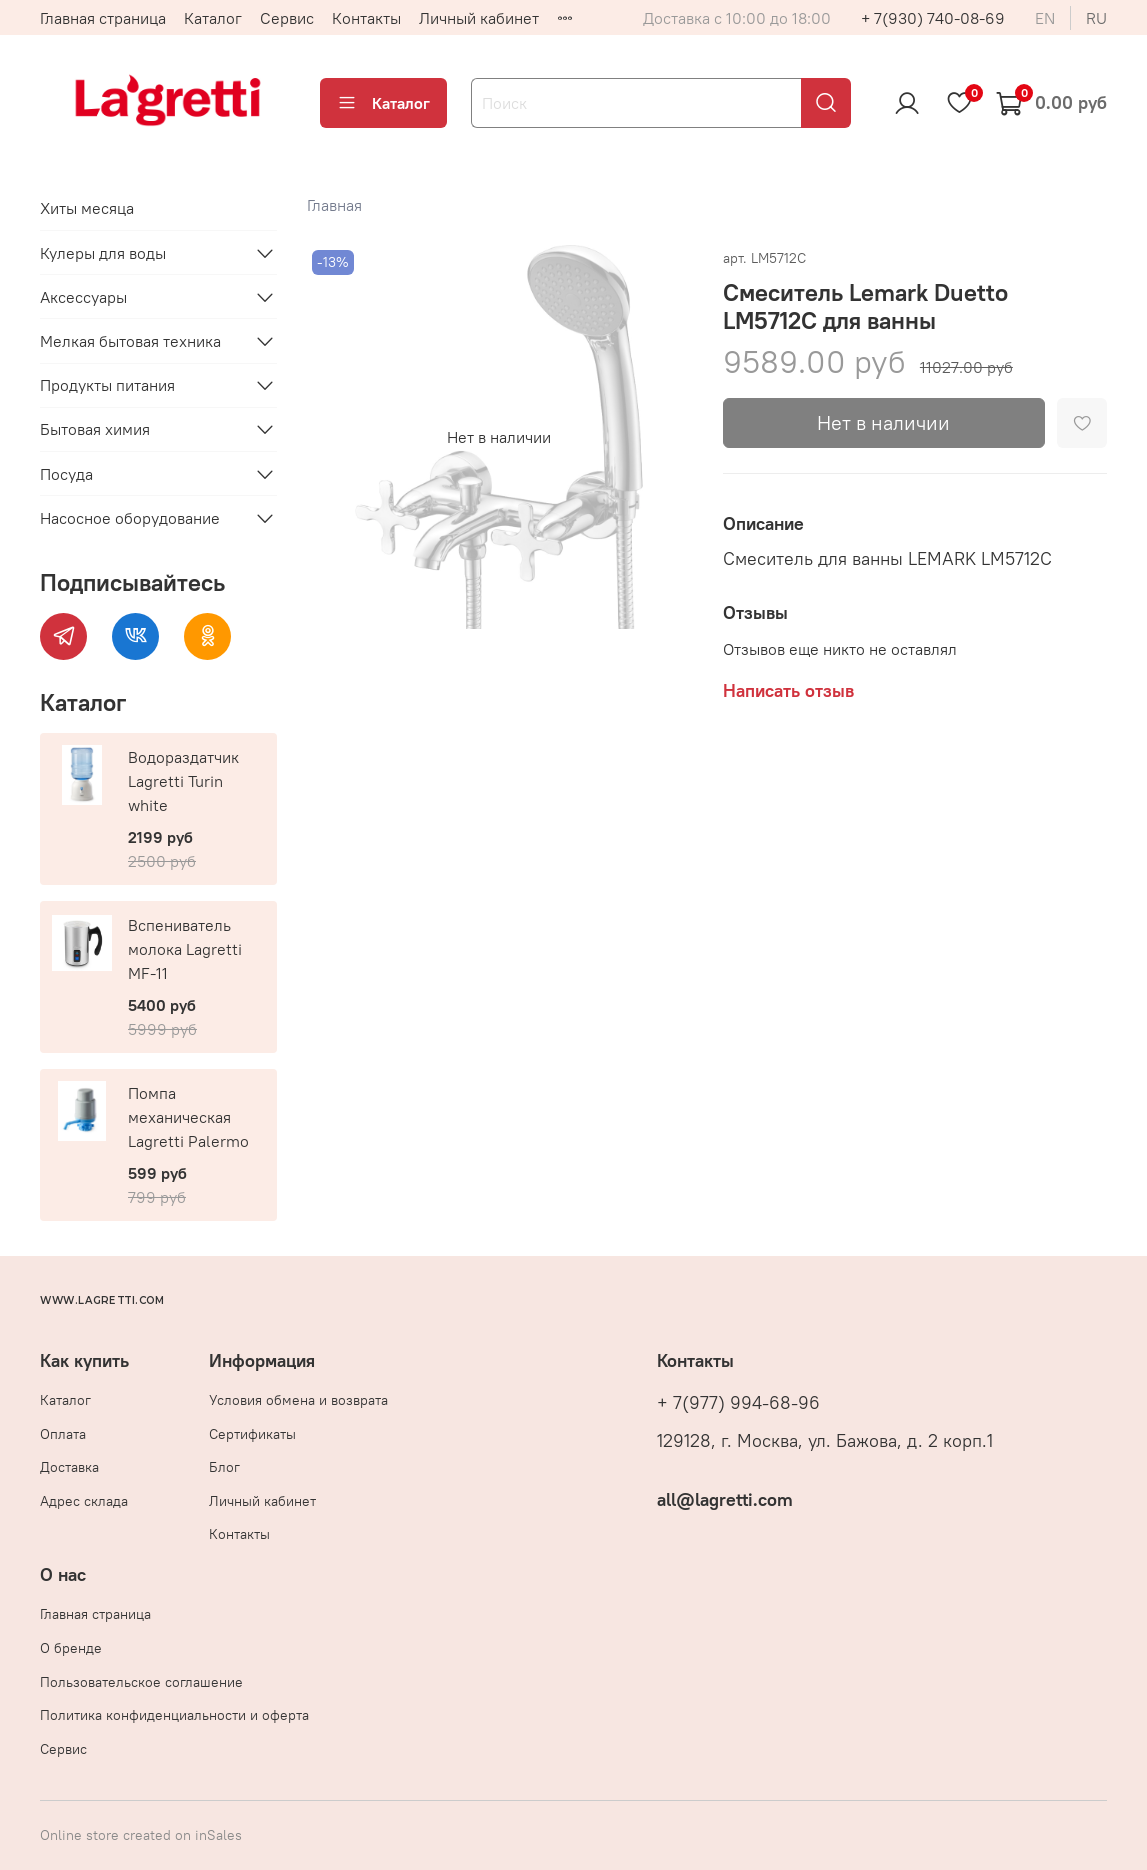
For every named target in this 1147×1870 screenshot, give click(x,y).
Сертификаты (252, 1434)
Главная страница (103, 18)
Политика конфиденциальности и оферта (174, 1715)
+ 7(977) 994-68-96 (738, 1403)
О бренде (71, 1648)
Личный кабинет (479, 18)
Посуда (66, 474)
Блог (224, 1467)
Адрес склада (84, 1501)
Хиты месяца (87, 208)
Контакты (366, 18)
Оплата (63, 1434)
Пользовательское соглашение (141, 1682)
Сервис (287, 18)
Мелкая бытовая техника (130, 341)
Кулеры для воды (103, 253)
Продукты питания (107, 385)
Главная (334, 205)
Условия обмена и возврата (298, 1400)
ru (1096, 18)
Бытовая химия (95, 429)
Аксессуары (83, 297)
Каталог (213, 18)
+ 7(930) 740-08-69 (933, 18)
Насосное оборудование (130, 518)
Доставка (69, 1467)
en (1045, 18)
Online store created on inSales (141, 1835)
